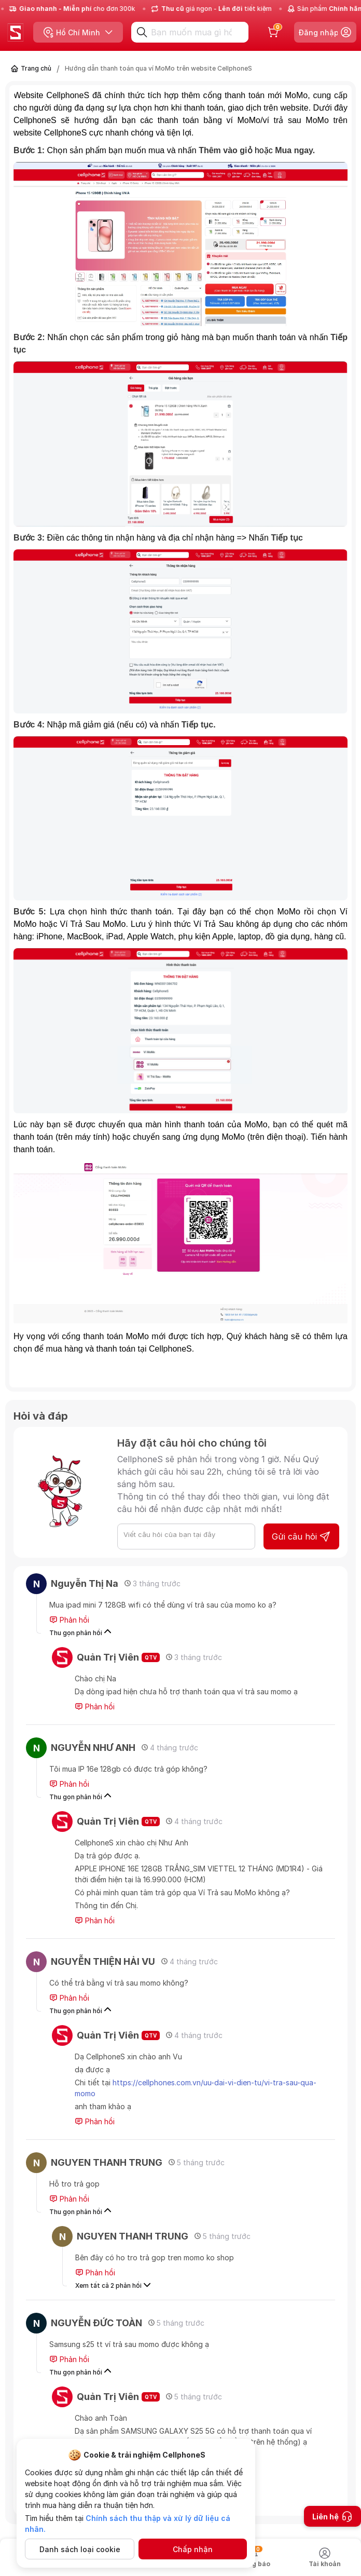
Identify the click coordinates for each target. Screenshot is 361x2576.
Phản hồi (69, 1620)
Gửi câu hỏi (301, 1536)
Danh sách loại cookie (79, 2549)
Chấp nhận (193, 2549)
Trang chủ (36, 68)
